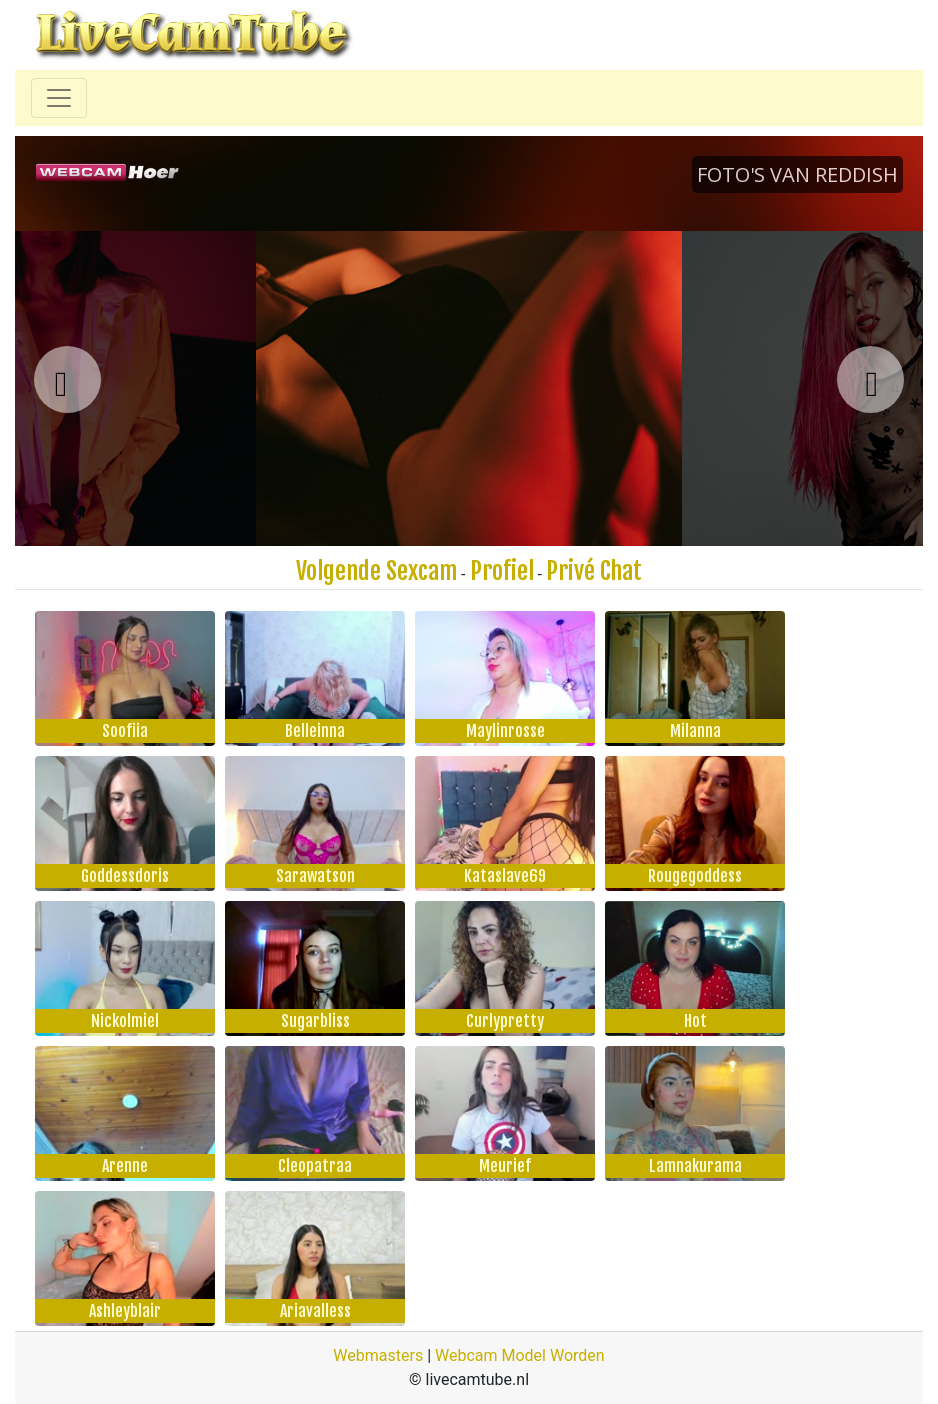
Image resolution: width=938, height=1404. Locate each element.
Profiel (502, 571)
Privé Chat (594, 571)
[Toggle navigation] (59, 98)
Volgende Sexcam (376, 571)
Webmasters (378, 1355)
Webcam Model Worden (520, 1355)
